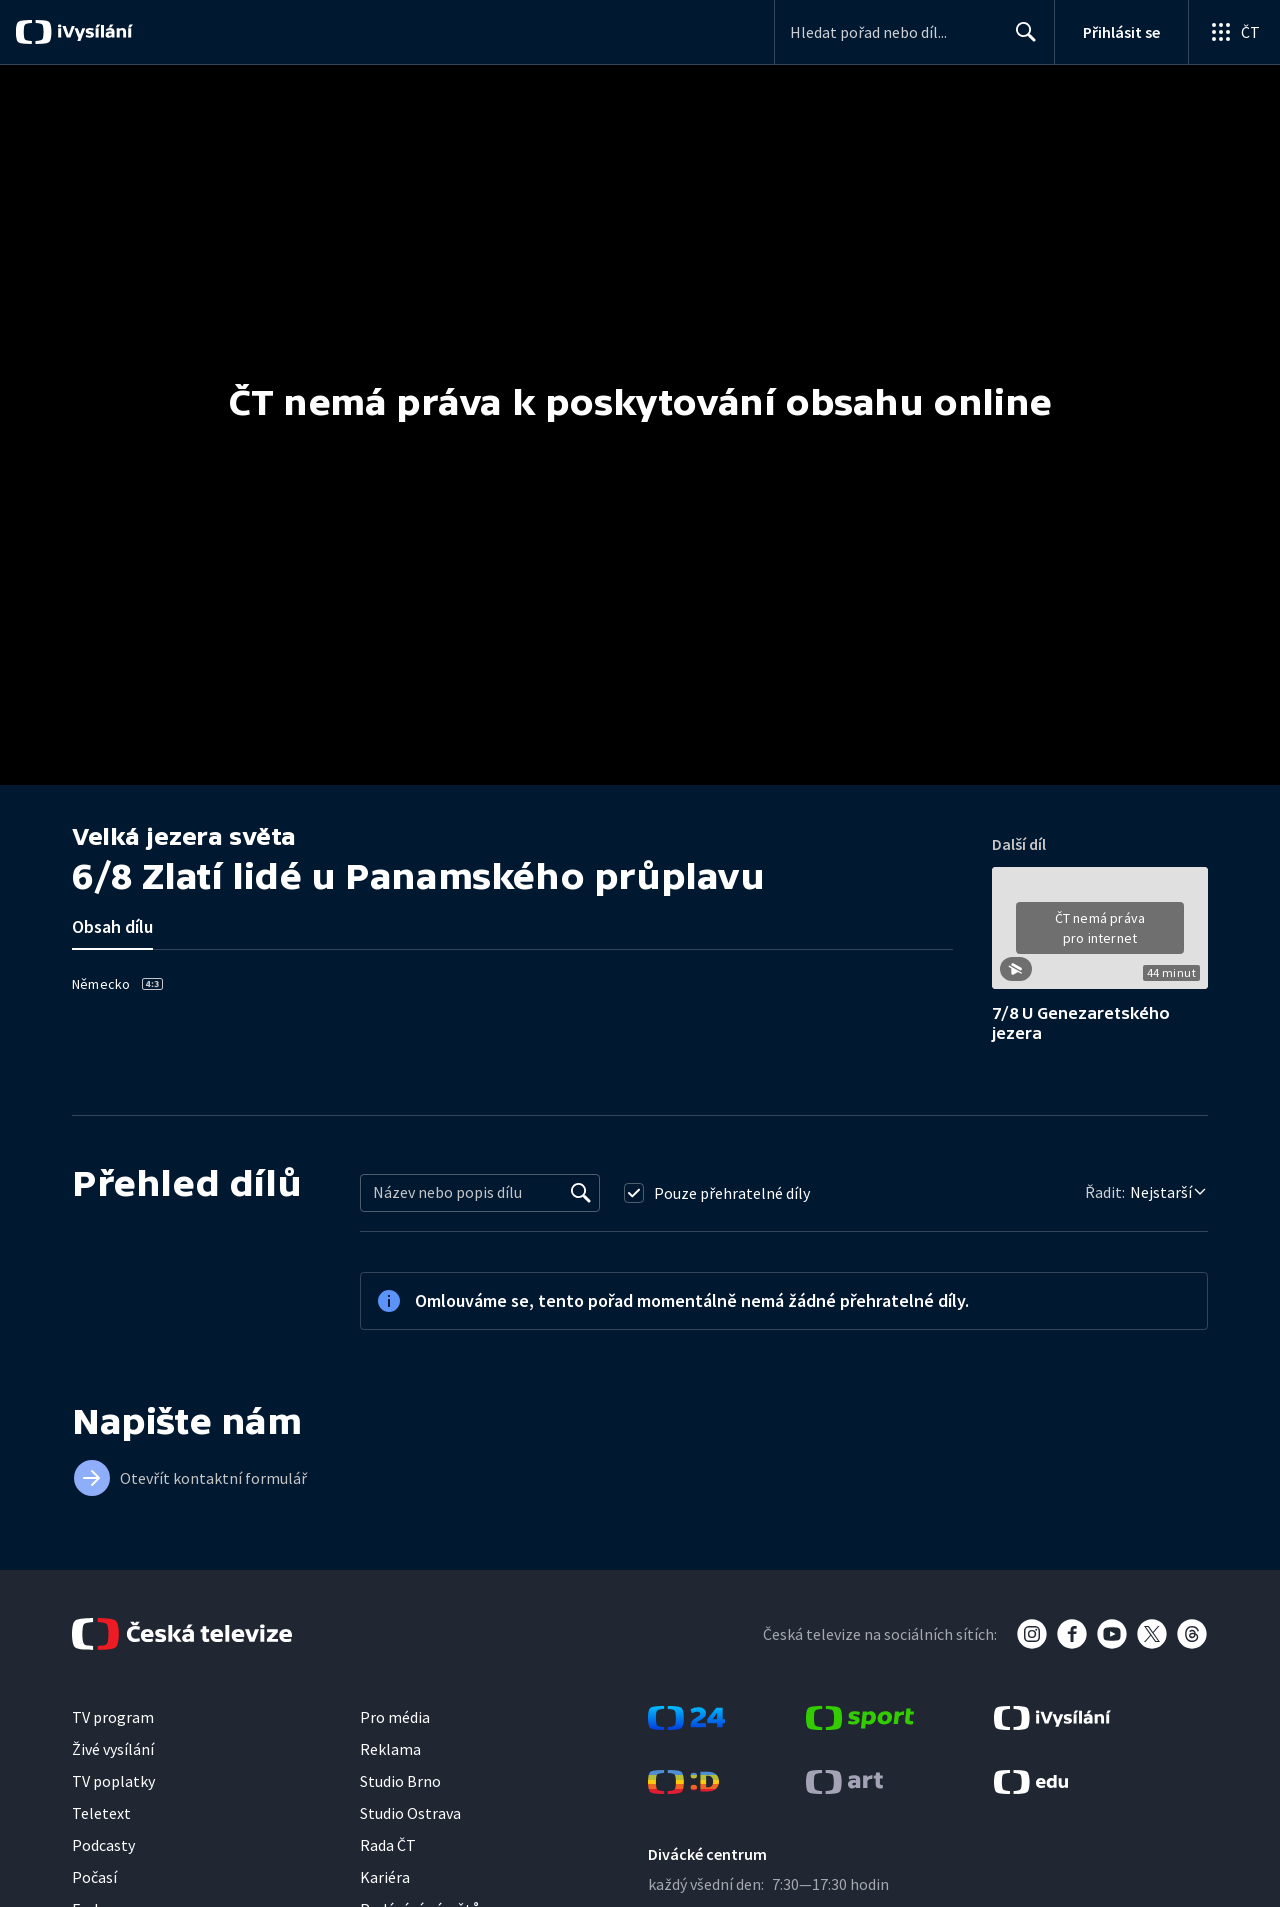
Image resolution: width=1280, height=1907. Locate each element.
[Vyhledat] (581, 1193)
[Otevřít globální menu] (1234, 32)
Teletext (101, 1813)
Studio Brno (400, 1781)
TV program (113, 1717)
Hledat (1020, 40)
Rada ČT (388, 1845)
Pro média (395, 1717)
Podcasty (103, 1845)
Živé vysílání (113, 1749)
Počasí (94, 1877)
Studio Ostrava (410, 1813)
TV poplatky (113, 1781)
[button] (1100, 935)
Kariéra (385, 1877)
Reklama (390, 1749)
